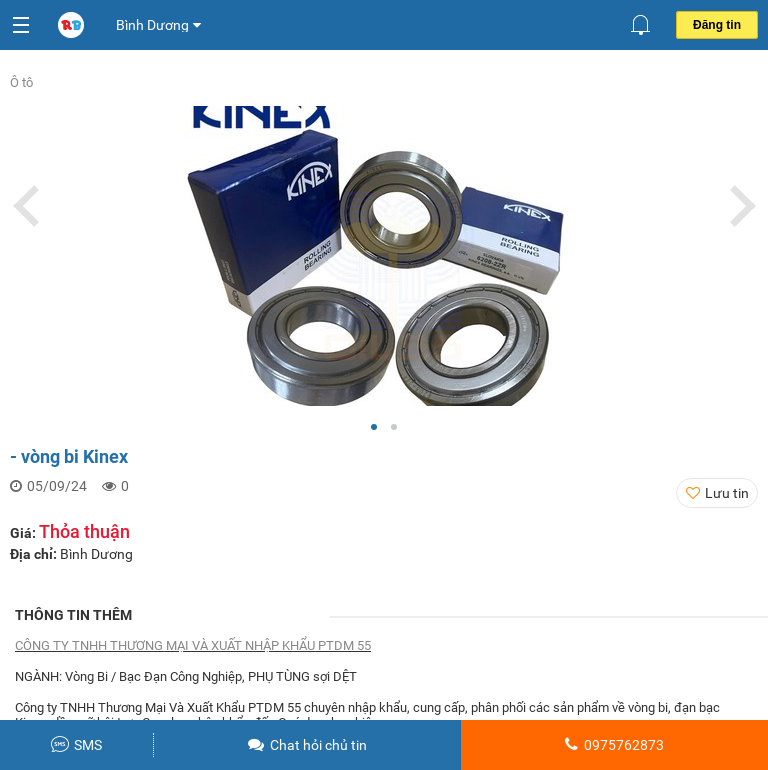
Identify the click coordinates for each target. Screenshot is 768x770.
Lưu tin (727, 493)
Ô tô (21, 82)
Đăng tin (717, 25)
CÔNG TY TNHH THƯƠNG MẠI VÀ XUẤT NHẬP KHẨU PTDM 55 (193, 645)
